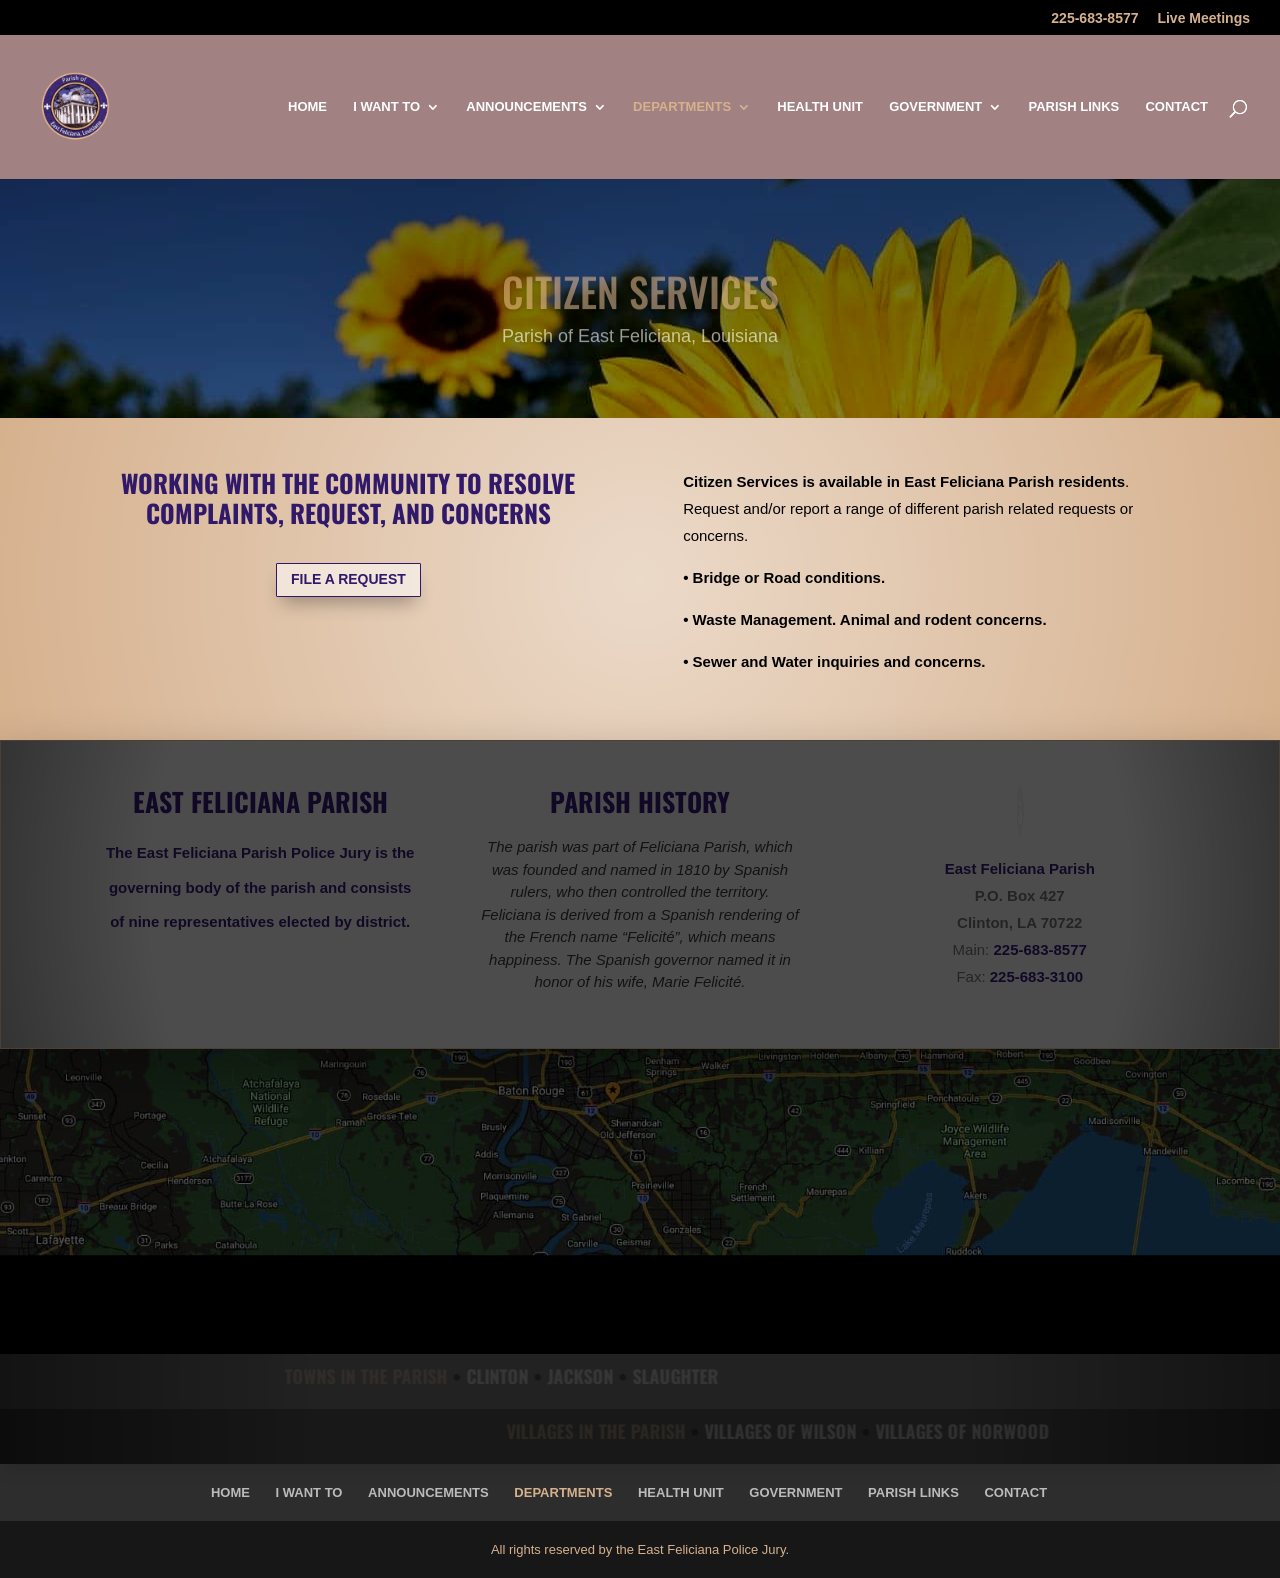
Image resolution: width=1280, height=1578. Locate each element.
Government (935, 107)
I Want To (386, 107)
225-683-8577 (1094, 18)
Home (307, 107)
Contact (1176, 107)
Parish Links (1073, 107)
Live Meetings (1203, 18)
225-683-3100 (1036, 976)
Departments (682, 107)
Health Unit (820, 107)
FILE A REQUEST (348, 579)
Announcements (526, 107)
